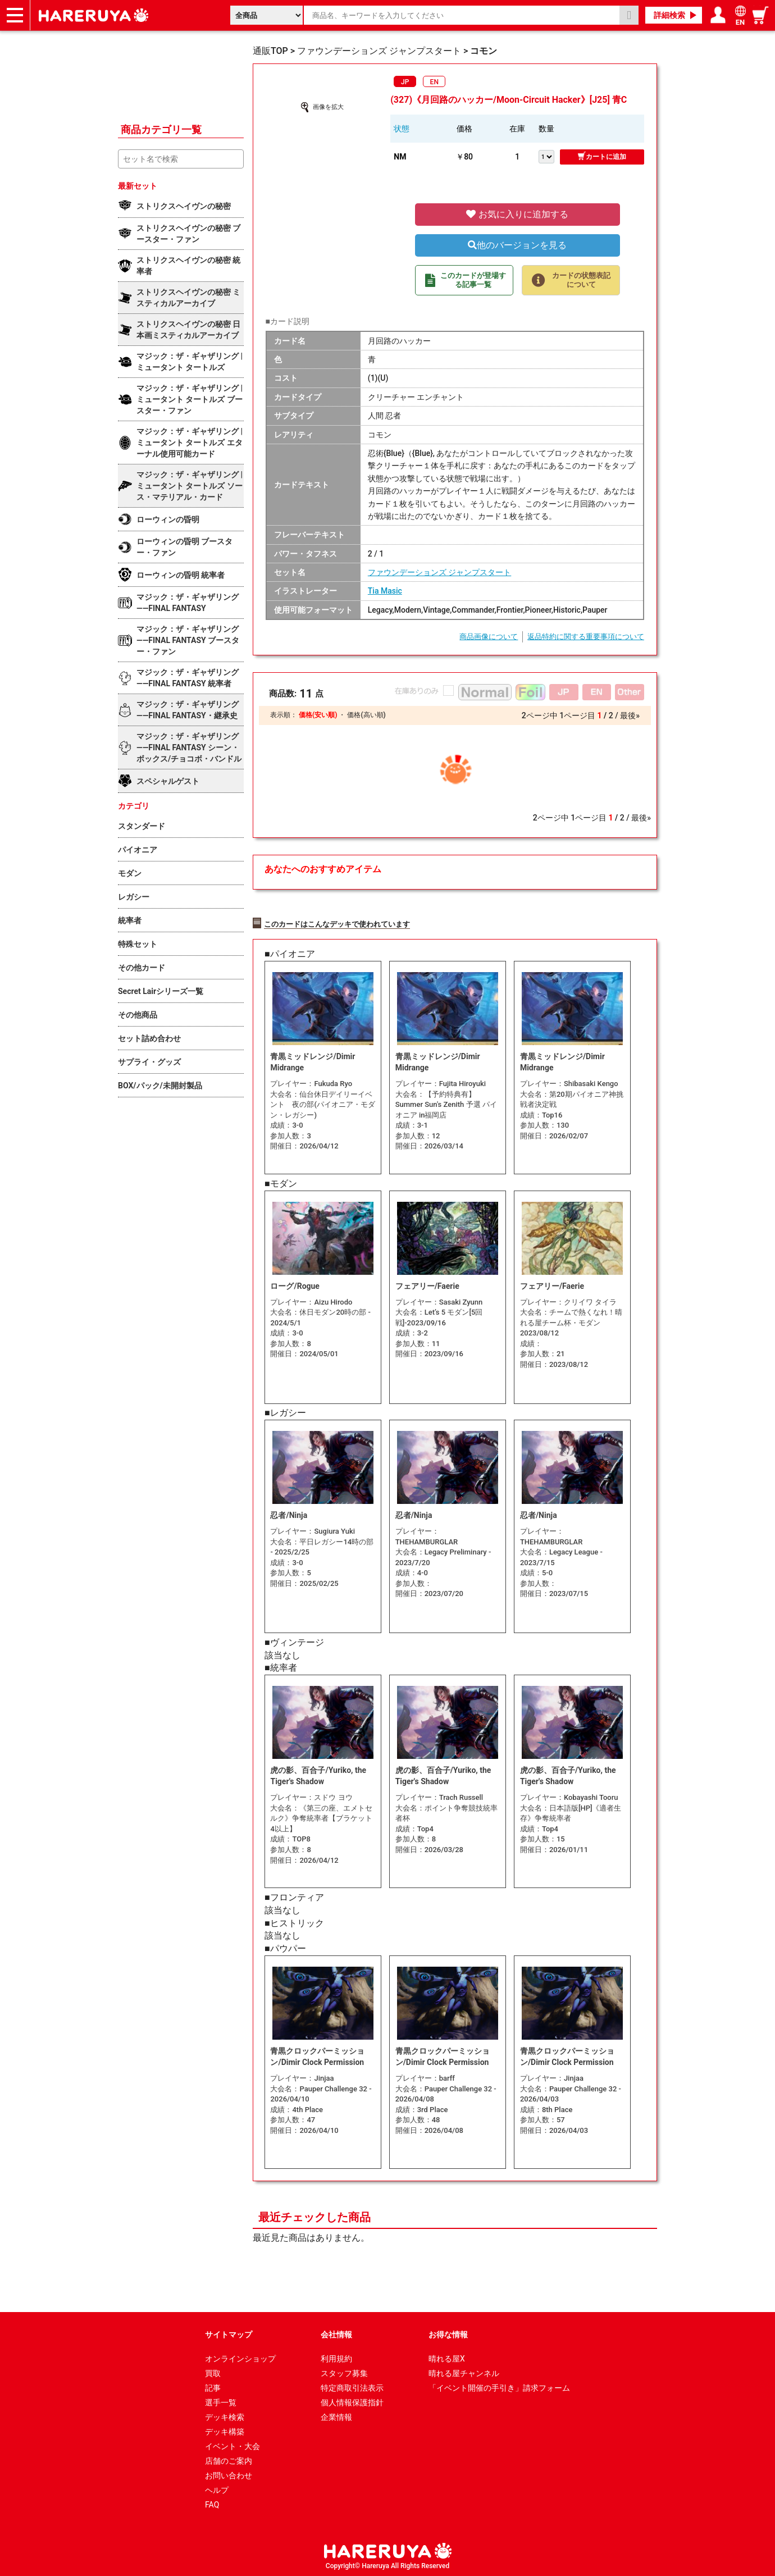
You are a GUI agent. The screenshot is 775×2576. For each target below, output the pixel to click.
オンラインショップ (240, 2356)
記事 (213, 2386)
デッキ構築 (224, 2429)
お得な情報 (448, 2332)
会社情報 (336, 2332)
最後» (630, 715)
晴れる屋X (446, 2356)
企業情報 (336, 2415)
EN (434, 82)
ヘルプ (217, 2488)
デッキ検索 (224, 2415)
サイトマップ (228, 2332)
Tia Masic (385, 590)
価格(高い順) (366, 715)
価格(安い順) (318, 715)
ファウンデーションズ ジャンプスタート (439, 572)
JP (405, 82)
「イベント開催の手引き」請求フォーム (499, 2386)
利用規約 (336, 2356)
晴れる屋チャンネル (463, 2371)
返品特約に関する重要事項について (585, 636)
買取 (213, 2371)
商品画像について (488, 636)
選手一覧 (220, 2400)
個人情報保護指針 (352, 2400)
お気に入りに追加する (517, 214)
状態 (401, 128)
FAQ (212, 2503)
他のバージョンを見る (517, 245)
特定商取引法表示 (352, 2386)
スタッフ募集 (344, 2371)
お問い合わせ (228, 2473)
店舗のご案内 (228, 2459)
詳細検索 (669, 15)
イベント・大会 (232, 2444)
